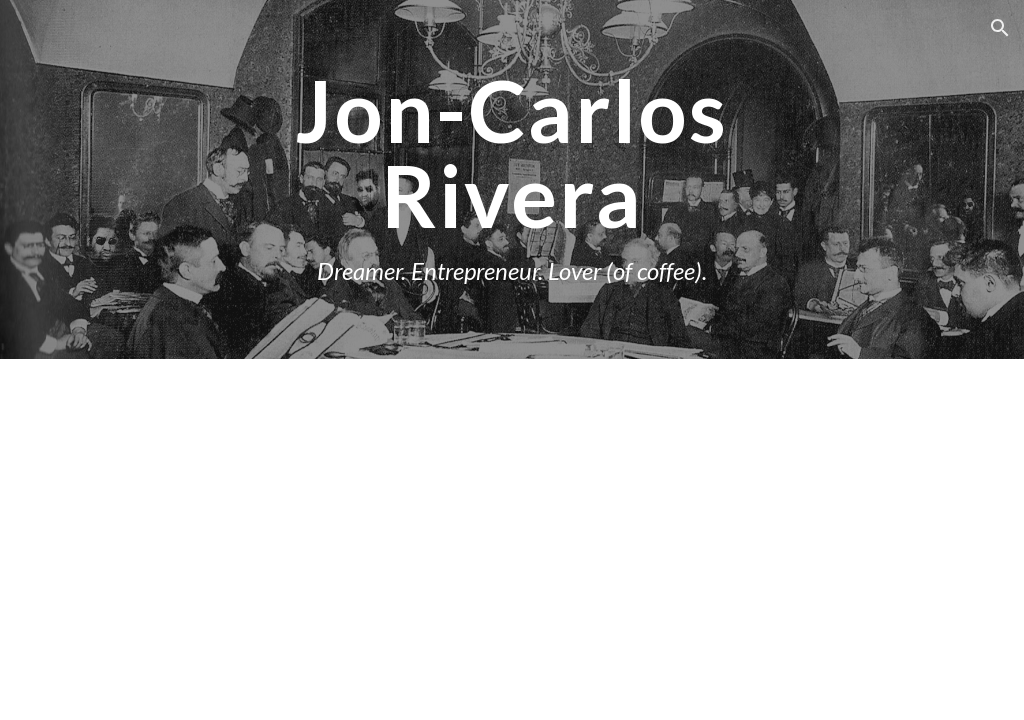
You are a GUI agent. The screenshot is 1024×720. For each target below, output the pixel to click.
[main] (511, 179)
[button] (1000, 28)
